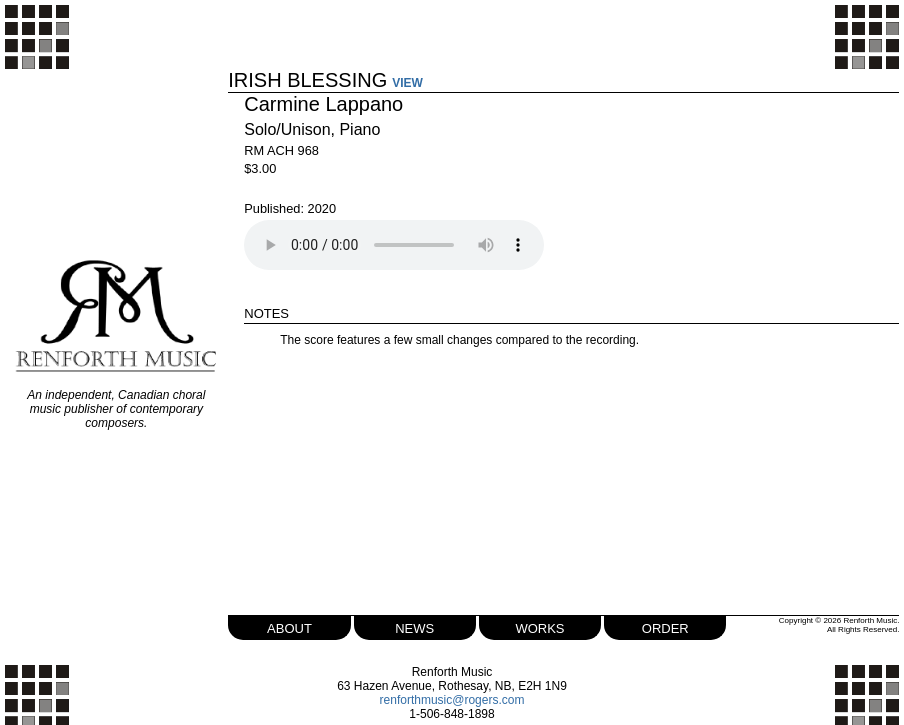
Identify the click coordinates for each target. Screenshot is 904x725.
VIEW (407, 83)
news (414, 626)
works (539, 626)
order (665, 626)
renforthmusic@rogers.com (452, 700)
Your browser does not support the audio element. (394, 245)
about (289, 626)
